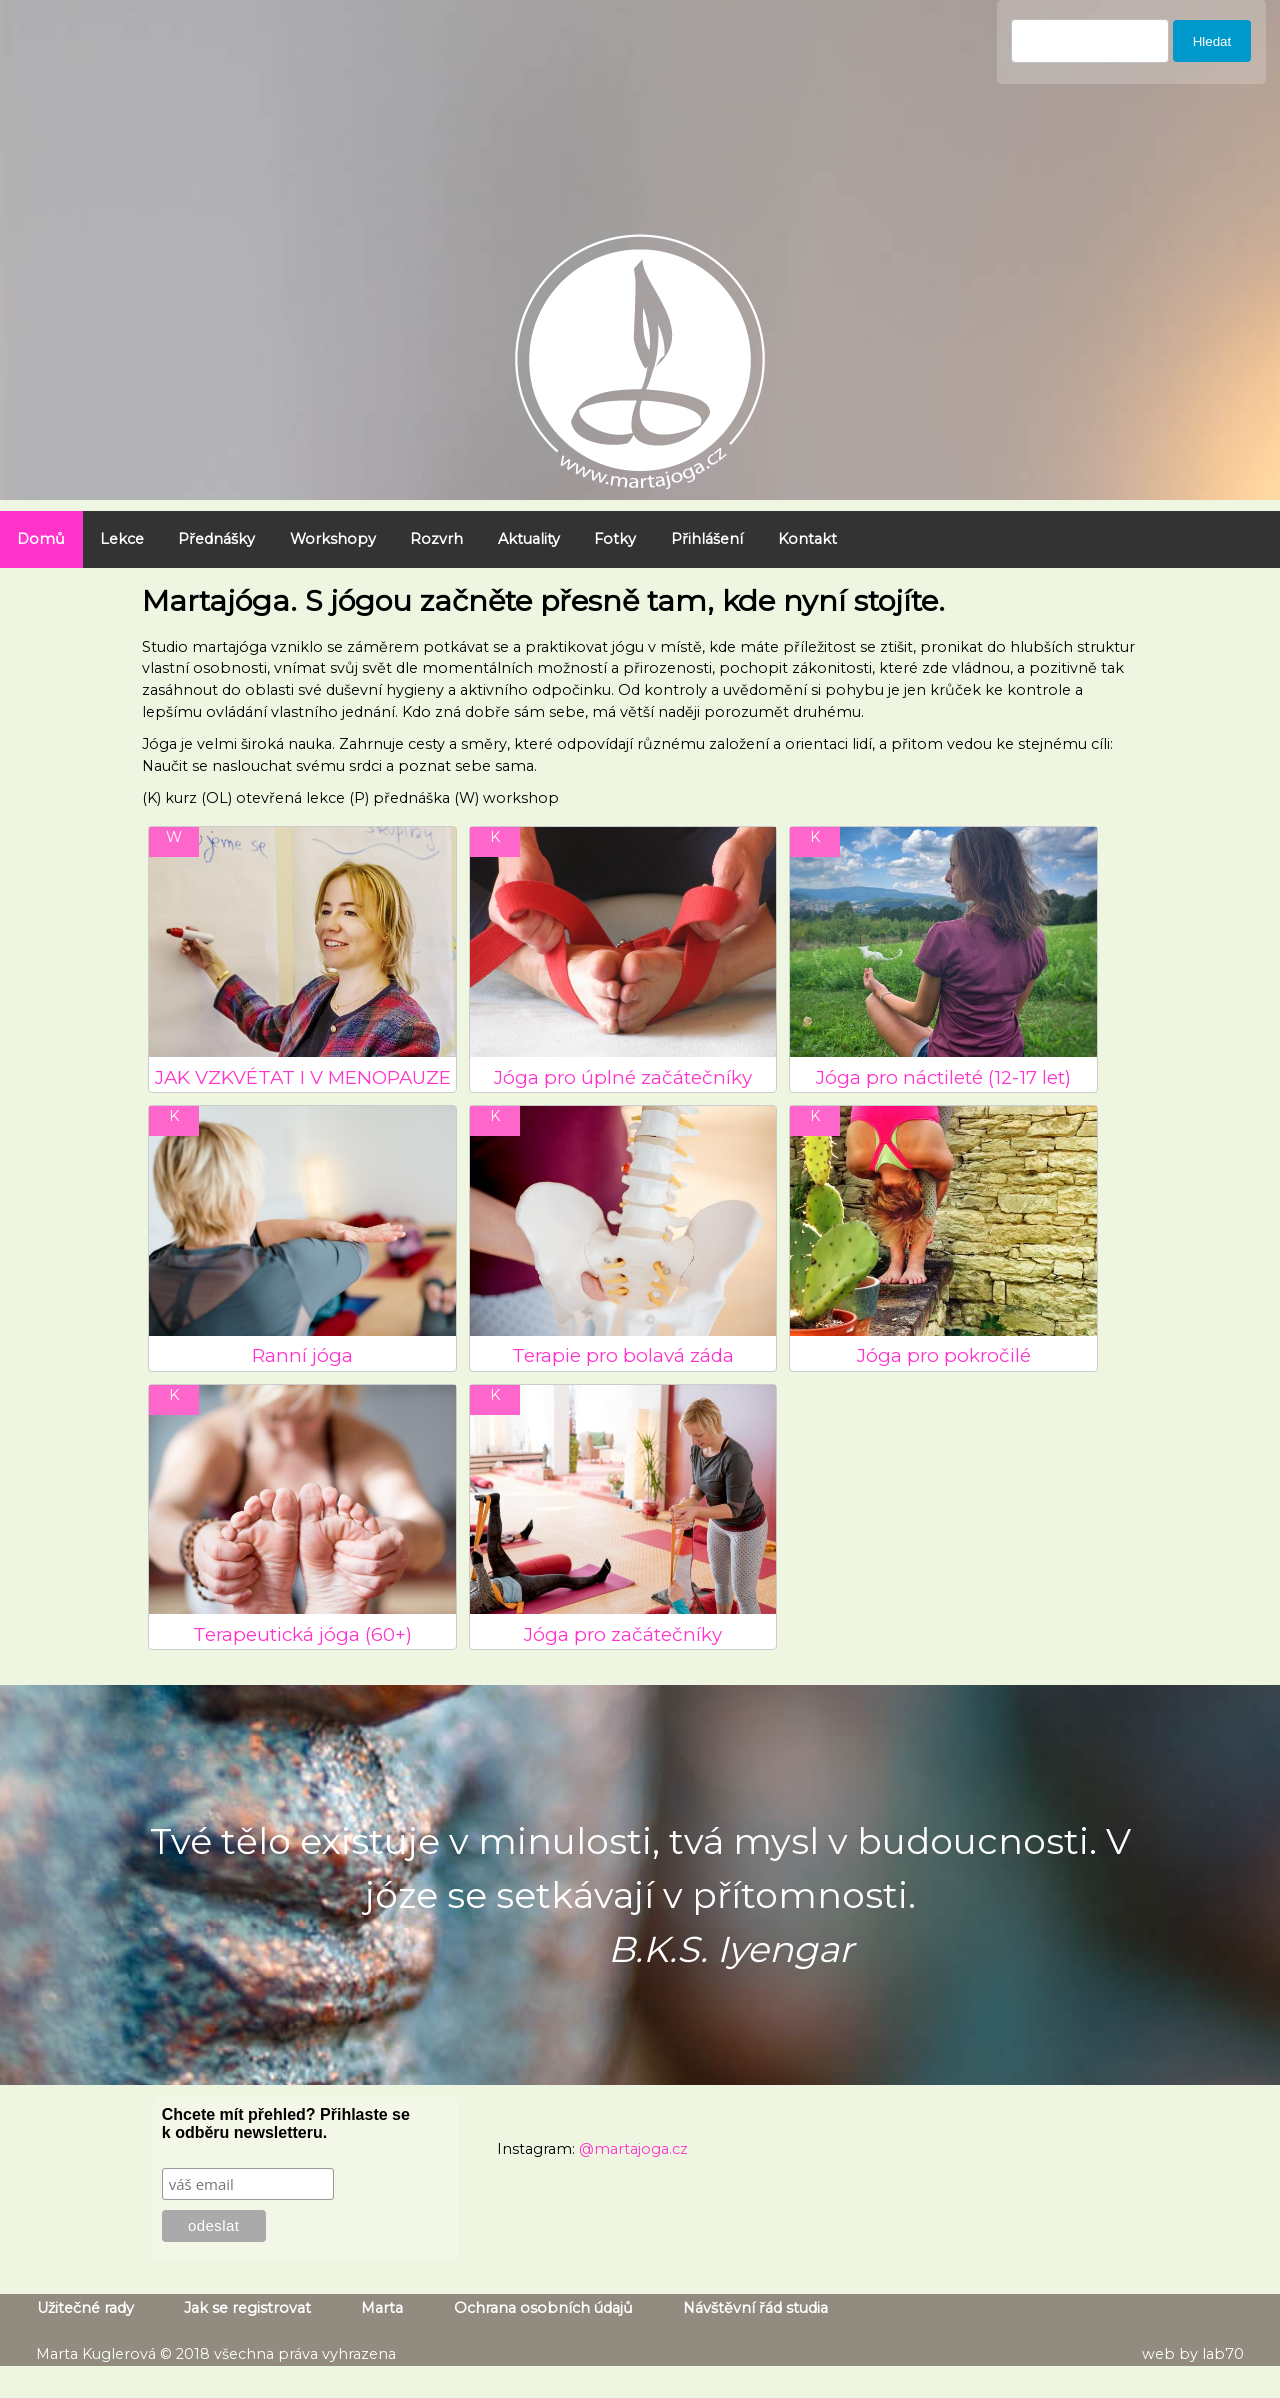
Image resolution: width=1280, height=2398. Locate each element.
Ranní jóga (302, 1355)
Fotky (615, 539)
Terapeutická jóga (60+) (302, 1634)
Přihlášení (707, 539)
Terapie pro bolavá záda (623, 1355)
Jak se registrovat (247, 2308)
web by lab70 (1193, 2354)
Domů (41, 539)
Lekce (122, 539)
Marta (382, 2308)
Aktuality (529, 539)
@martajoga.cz (633, 2149)
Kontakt (807, 539)
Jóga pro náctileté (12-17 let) (943, 1077)
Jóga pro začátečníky (623, 1634)
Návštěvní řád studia (755, 2308)
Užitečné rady (85, 2308)
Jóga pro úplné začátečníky (623, 1077)
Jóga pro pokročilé (944, 1355)
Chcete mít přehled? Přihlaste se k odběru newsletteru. (286, 2123)
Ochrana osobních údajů (543, 2308)
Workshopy (333, 539)
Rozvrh (436, 539)
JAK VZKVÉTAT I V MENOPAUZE (303, 1077)
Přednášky (216, 539)
